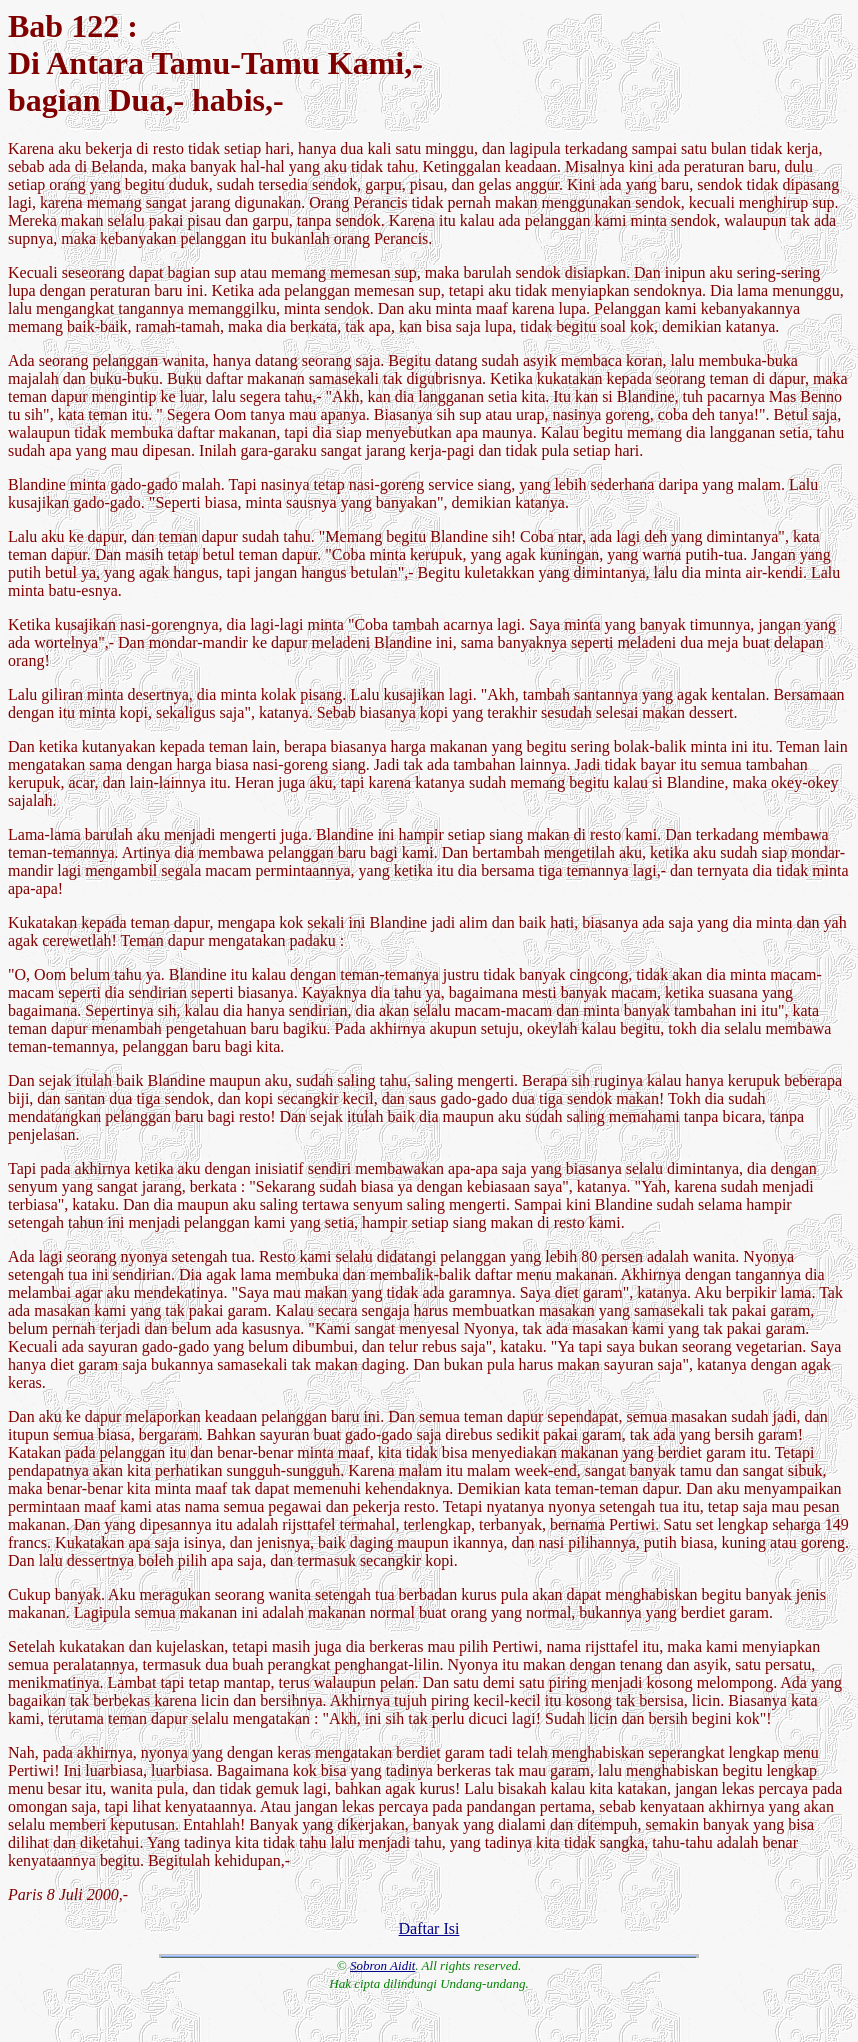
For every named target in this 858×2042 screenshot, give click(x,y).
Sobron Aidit (382, 1965)
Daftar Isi (429, 1928)
